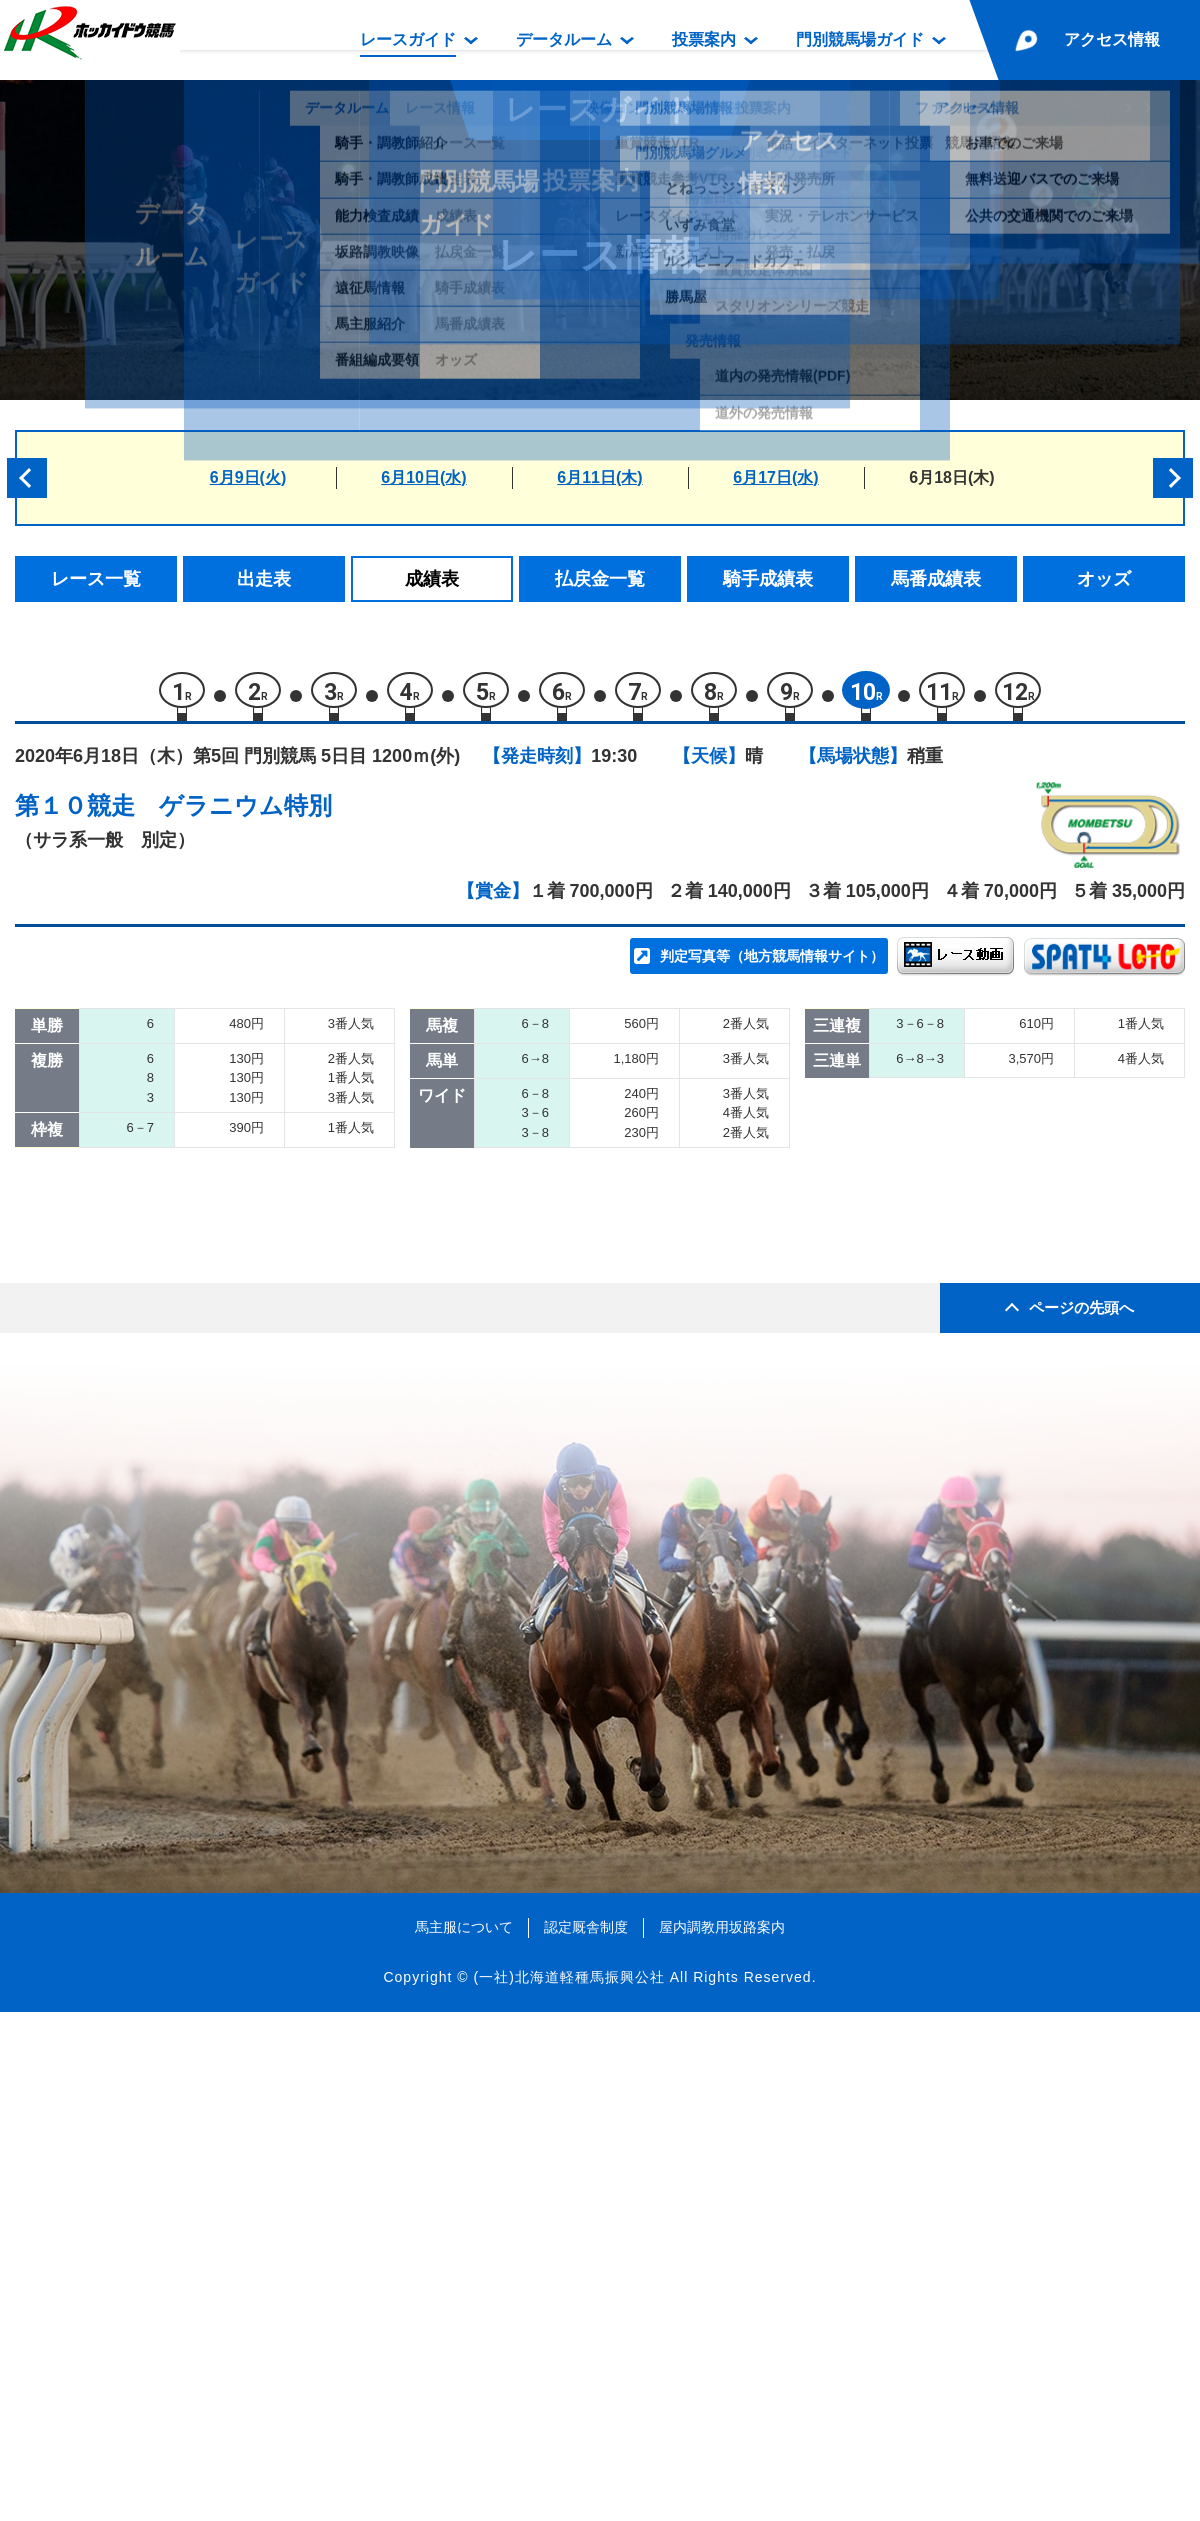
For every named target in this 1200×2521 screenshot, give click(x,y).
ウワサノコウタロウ (255, 1181)
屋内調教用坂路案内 (722, 2435)
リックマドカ (230, 1479)
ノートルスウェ (238, 1351)
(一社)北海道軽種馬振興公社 (568, 2485)
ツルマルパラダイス (255, 1266)
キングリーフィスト (255, 1224)
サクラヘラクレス (247, 1139)
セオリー (213, 1394)
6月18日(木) (951, 477)
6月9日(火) (248, 477)
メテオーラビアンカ (255, 1436)
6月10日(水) (423, 477)
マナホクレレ (230, 1309)
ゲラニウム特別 (245, 815)
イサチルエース (238, 1096)
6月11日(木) (599, 477)
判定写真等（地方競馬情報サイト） (772, 966)
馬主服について (464, 2435)
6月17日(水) (775, 477)
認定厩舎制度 (586, 2435)
